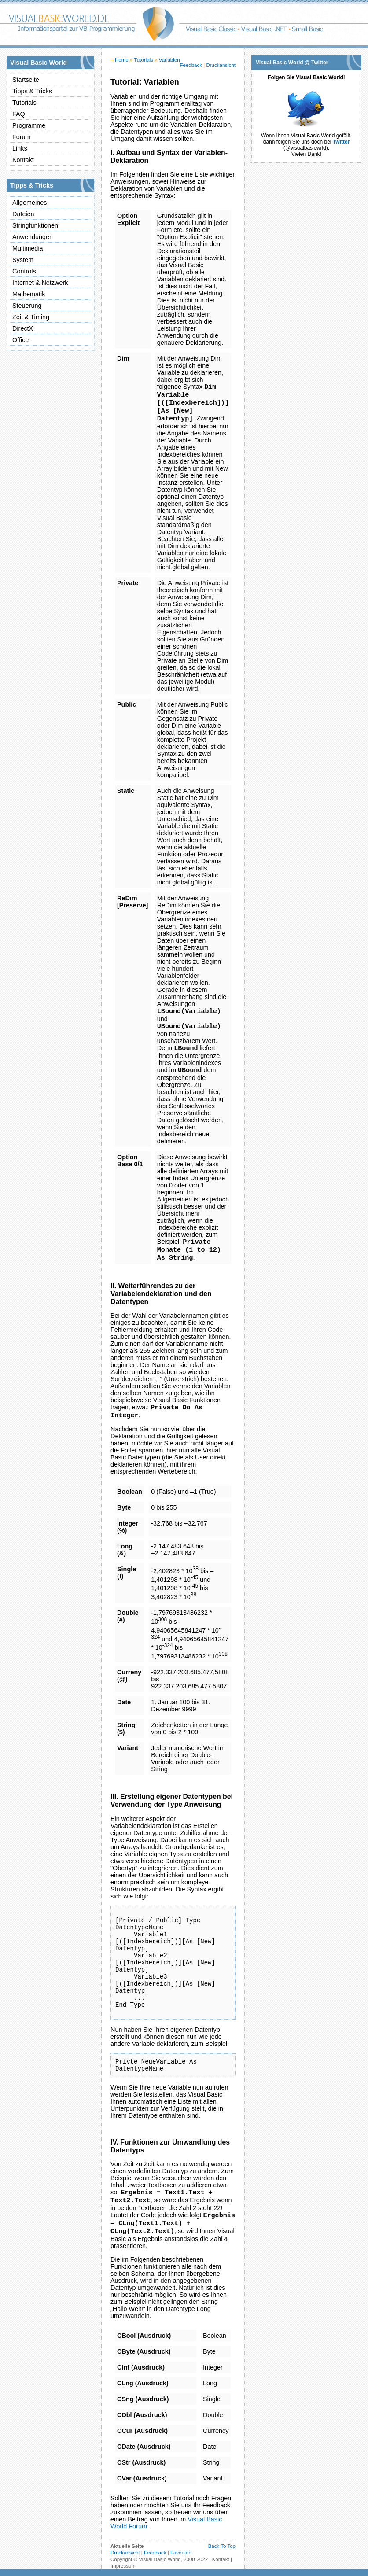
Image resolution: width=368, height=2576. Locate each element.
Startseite (25, 79)
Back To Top (222, 2546)
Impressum (123, 2566)
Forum (21, 136)
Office (20, 339)
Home (122, 60)
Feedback (191, 65)
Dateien (23, 213)
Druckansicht (221, 65)
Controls (24, 271)
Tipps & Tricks (32, 91)
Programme (28, 125)
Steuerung (26, 305)
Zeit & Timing (30, 317)
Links (19, 148)
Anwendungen (32, 236)
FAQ (18, 114)
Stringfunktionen (35, 225)
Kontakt (23, 159)
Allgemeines (29, 202)
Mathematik (28, 294)
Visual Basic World (160, 2559)
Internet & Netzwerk (40, 282)
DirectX (22, 328)
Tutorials (24, 102)
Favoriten (180, 2552)
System (22, 259)
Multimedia (27, 248)
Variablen (169, 60)
